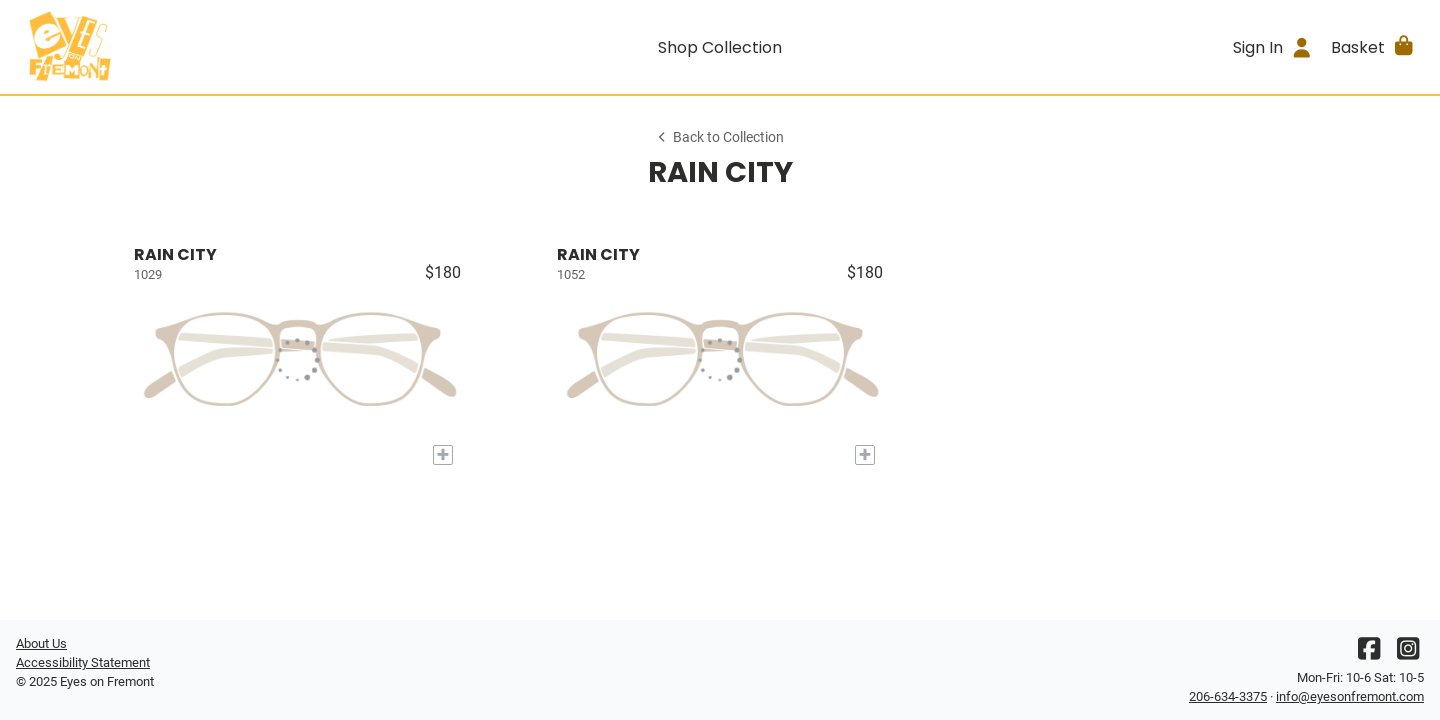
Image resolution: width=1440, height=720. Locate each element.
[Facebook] (1369, 653)
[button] (1373, 47)
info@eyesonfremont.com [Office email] (1350, 696)
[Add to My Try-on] (443, 455)
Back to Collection (720, 137)
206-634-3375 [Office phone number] (1228, 696)
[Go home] (192, 47)
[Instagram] (1408, 653)
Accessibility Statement (83, 662)
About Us (41, 643)
